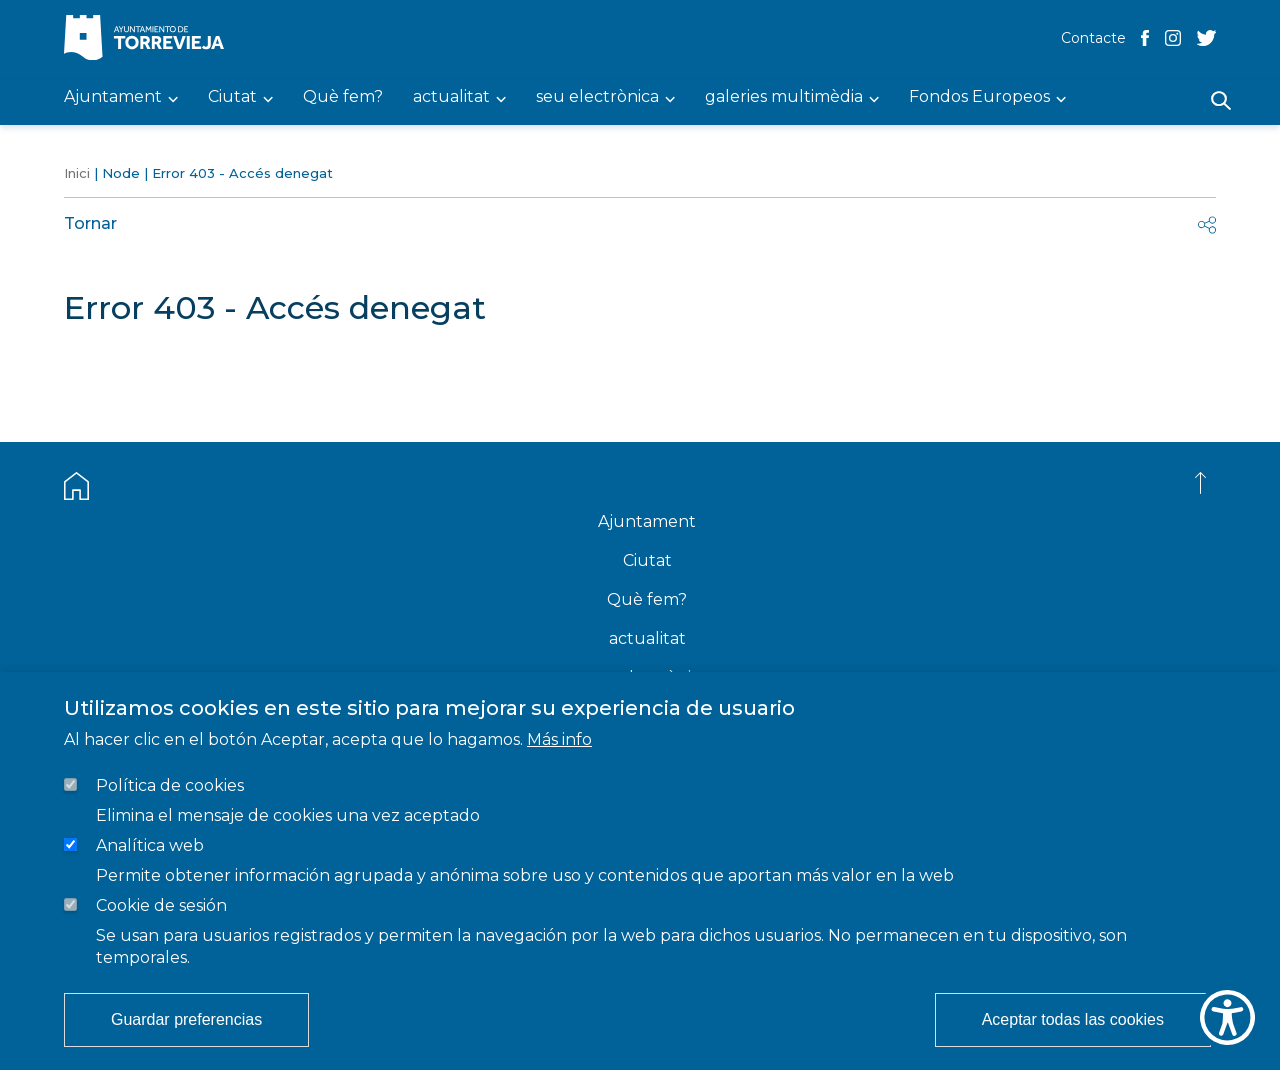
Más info (559, 739)
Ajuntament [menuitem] (113, 97)
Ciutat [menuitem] (232, 97)
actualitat (647, 638)
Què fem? (647, 599)
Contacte (1093, 38)
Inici (77, 173)
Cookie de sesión (161, 905)
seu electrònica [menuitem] (597, 97)
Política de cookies (170, 785)
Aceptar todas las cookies (1073, 1019)
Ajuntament (647, 521)
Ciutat (647, 560)
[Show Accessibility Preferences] (1227, 1017)
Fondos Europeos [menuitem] (979, 97)
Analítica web (150, 845)
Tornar (90, 223)
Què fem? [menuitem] (343, 97)
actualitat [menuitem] (451, 97)
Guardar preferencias (186, 1019)
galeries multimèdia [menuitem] (784, 97)
